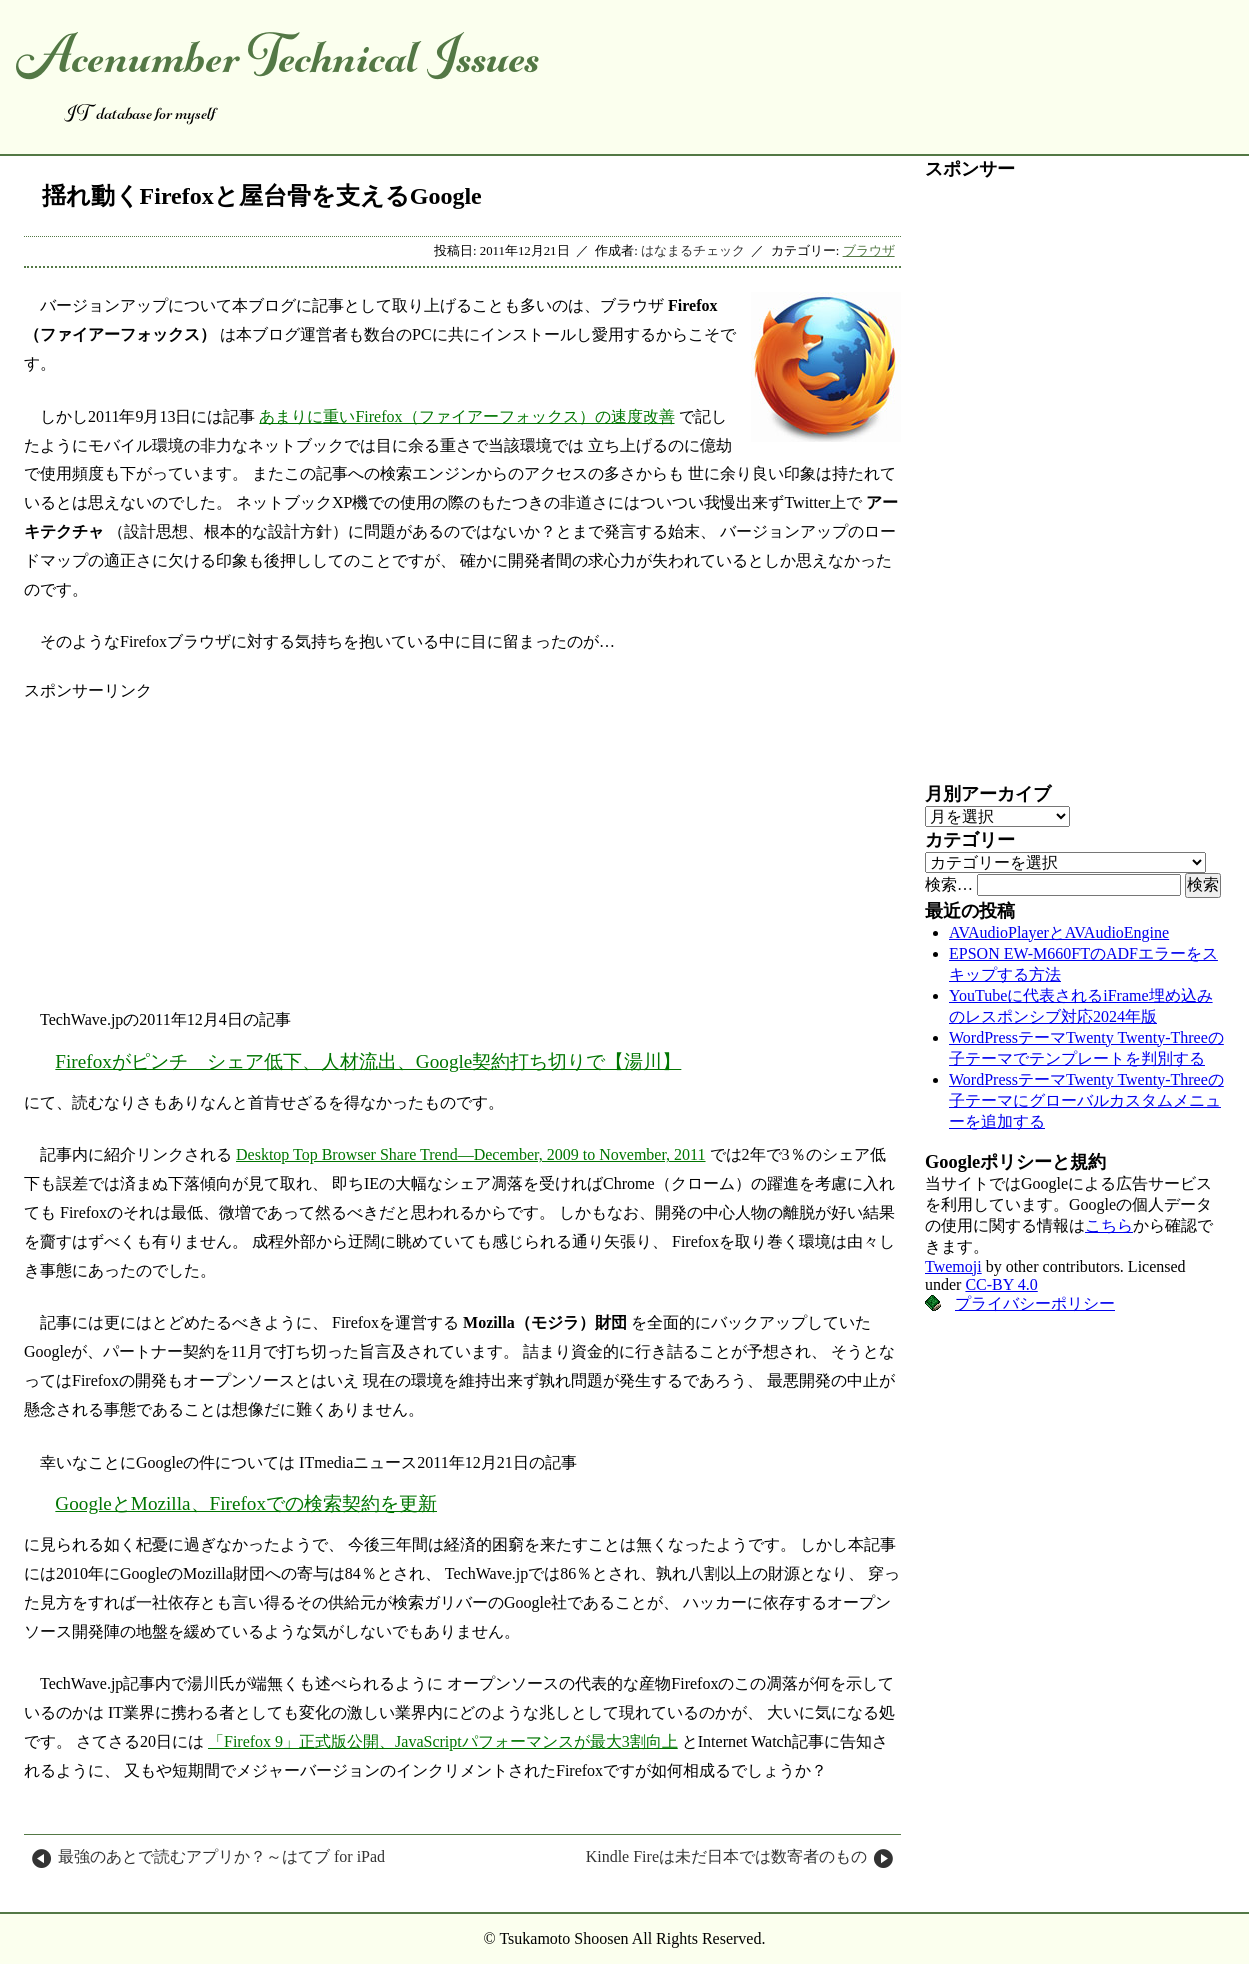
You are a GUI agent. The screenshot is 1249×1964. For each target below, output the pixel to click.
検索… (949, 884)
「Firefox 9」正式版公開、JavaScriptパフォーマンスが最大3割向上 (443, 1741)
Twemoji (953, 1266)
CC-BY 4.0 (1001, 1284)
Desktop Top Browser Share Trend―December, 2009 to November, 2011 (471, 1154)
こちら (1109, 1225)
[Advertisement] (462, 842)
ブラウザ (869, 251)
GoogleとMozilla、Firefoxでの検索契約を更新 (246, 1503)
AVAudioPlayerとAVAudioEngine (1059, 932)
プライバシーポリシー (1035, 1303)
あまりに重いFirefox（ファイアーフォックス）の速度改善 (466, 416)
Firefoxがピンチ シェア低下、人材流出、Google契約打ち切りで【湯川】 (368, 1061)
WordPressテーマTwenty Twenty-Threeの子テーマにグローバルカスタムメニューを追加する (1086, 1100)
